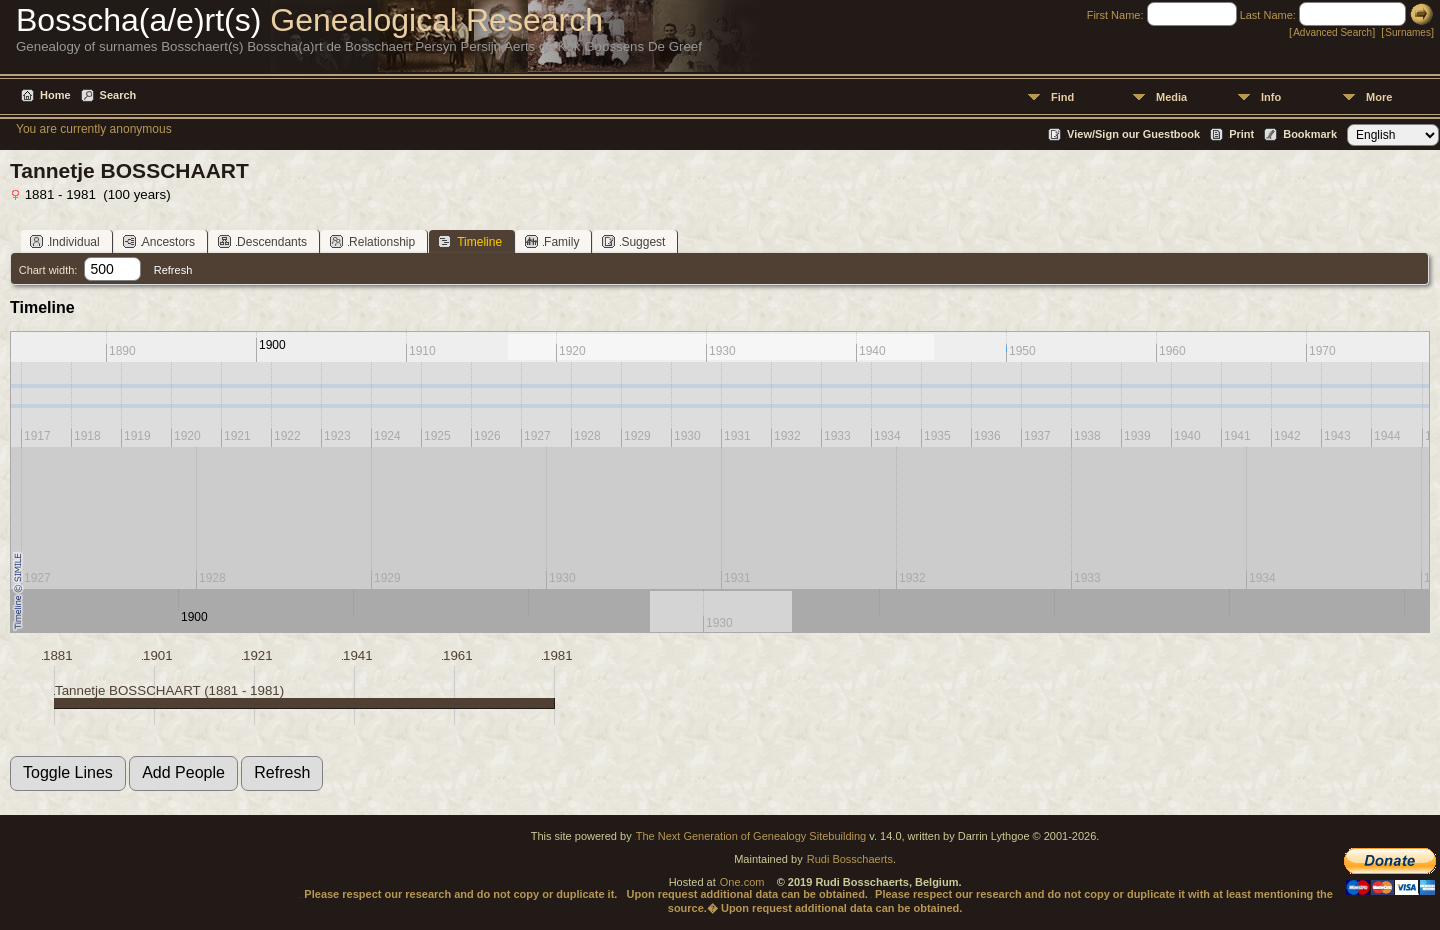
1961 (458, 655)
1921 (258, 655)
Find (1062, 97)
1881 (58, 655)
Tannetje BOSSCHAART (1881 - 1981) (169, 690)
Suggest (633, 241)
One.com (742, 882)
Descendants (262, 241)
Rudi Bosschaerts (850, 859)
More (1379, 97)
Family (552, 241)
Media (1171, 97)
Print (1241, 134)
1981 (558, 655)
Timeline (470, 241)
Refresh (173, 270)
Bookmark (1310, 134)
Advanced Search (1332, 32)
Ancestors (159, 241)
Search (118, 95)
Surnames (1408, 32)
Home (55, 95)
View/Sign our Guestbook (1133, 134)
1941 (358, 655)
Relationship (372, 241)
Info (1271, 97)
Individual (65, 241)
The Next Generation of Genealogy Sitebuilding (751, 836)
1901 (158, 655)
